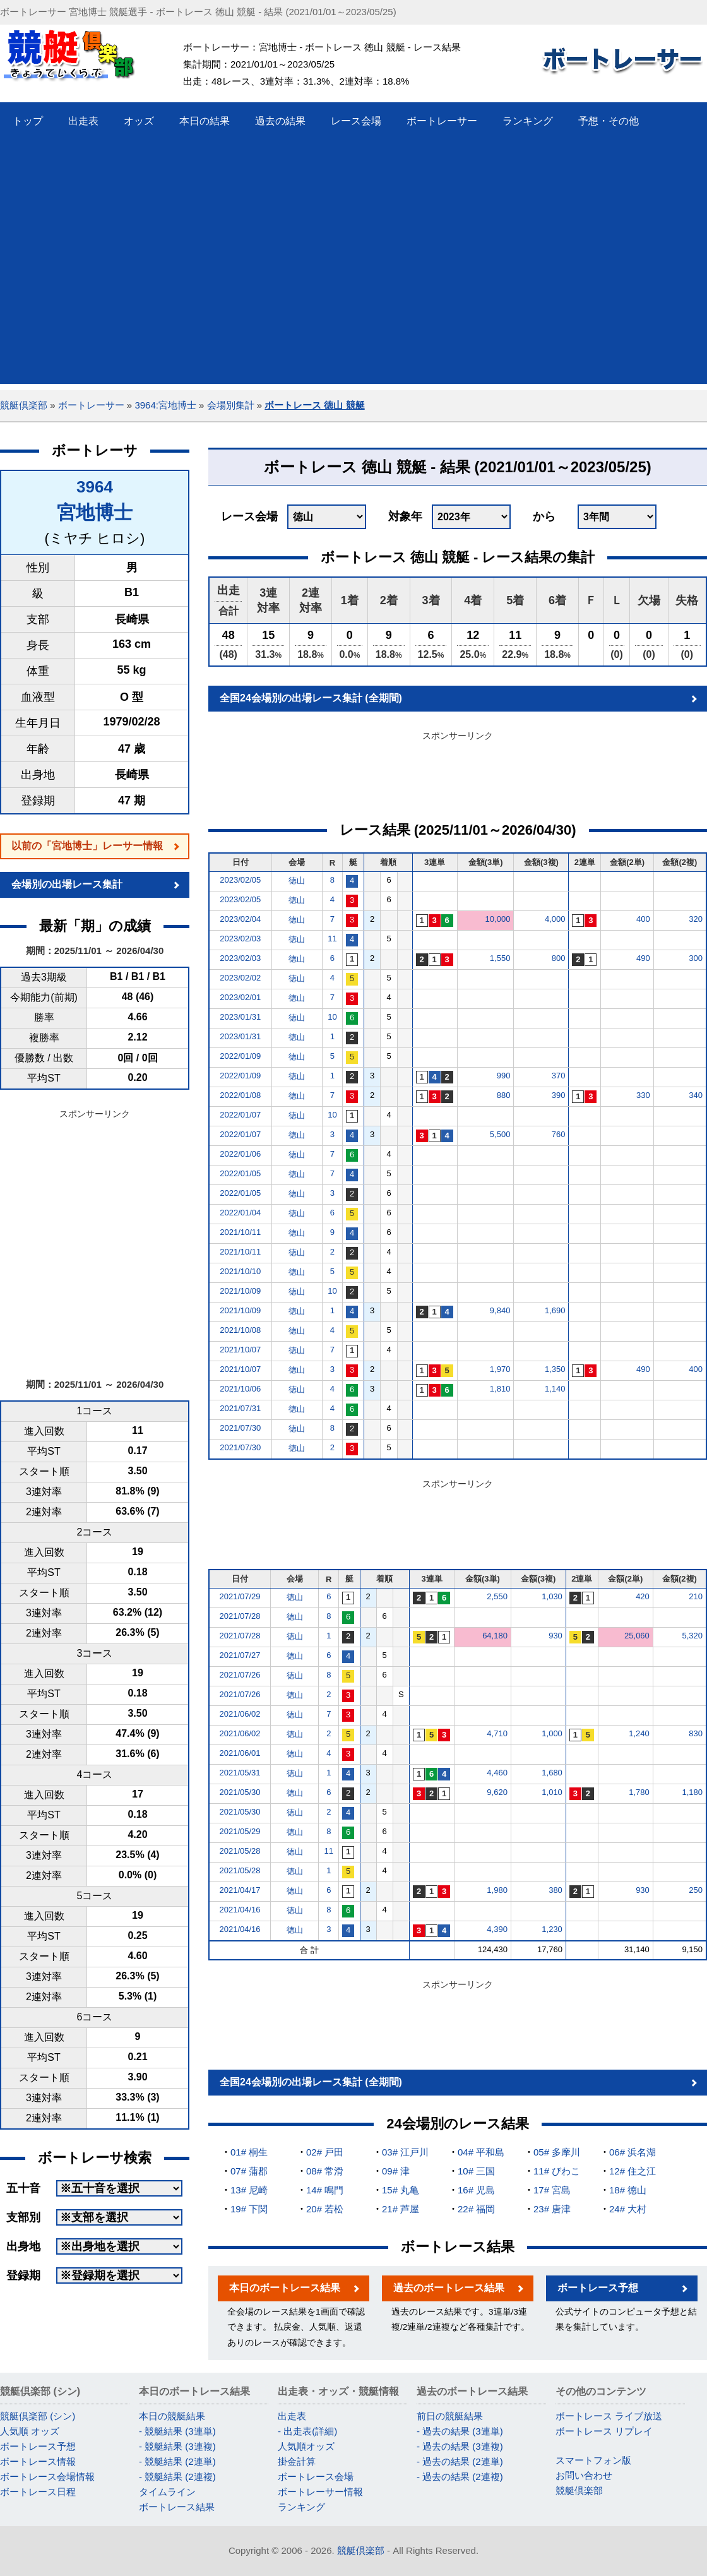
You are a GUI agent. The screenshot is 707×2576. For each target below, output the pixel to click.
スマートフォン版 (593, 2460)
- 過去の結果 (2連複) (460, 2476)
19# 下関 (249, 2208)
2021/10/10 (240, 1271)
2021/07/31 (240, 1408)
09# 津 (396, 2171)
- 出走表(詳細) (307, 2431)
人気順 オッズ (29, 2431)
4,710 (497, 1733)
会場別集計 (230, 405)
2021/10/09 (240, 1291)
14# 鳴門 (324, 2190)
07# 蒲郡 (249, 2171)
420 (643, 1596)
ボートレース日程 (38, 2491)
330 (643, 1095)
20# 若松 (324, 2208)
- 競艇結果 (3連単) (177, 2431)
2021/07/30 (240, 1428)
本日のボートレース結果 (284, 2287)
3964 (94, 486)
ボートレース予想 (597, 2287)
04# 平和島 (481, 2152)
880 (504, 1095)
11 (332, 938)
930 (555, 1635)
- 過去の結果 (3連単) (460, 2431)
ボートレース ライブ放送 (609, 2416)
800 (559, 958)
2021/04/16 (239, 1909)
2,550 (497, 1596)
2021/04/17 (239, 1890)
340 (696, 1095)
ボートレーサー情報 (320, 2491)
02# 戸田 (324, 2152)
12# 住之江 (632, 2171)
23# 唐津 (552, 2208)
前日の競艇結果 (450, 2416)
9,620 (497, 1792)
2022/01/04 (240, 1212)
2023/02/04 (240, 919)
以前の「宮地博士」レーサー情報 (87, 845)
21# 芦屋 (400, 2208)
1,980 (497, 1890)
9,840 (500, 1310)
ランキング (301, 2506)
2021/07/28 (239, 1616)
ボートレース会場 (316, 2476)
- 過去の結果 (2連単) (460, 2461)
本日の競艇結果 (172, 2416)
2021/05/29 (239, 1831)
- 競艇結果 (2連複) (177, 2476)
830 (696, 1733)
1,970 (500, 1369)
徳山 (296, 880)
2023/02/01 (240, 997)
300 (696, 958)
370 (559, 1075)
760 (559, 1134)
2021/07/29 (239, 1596)
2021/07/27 (239, 1655)
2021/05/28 (239, 1851)
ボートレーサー (91, 405)
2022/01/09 (240, 1056)
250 (696, 1890)
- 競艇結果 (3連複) (177, 2446)
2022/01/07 (240, 1114)
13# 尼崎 (249, 2190)
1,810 (500, 1388)
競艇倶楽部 (23, 405)
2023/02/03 (240, 938)
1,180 (692, 1792)
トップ (28, 121)
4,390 (497, 1929)
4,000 (555, 919)
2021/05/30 (239, 1792)
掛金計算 (297, 2461)
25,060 (637, 1635)
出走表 (292, 2416)
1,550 (500, 958)
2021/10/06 (240, 1388)
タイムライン (167, 2491)
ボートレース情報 (38, 2461)
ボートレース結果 (177, 2506)
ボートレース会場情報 (47, 2476)
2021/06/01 (239, 1753)
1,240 (639, 1733)
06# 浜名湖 (632, 2152)
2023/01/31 (240, 1017)
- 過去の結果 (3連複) (460, 2446)
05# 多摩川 (556, 2152)
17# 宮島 (552, 2190)
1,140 (555, 1388)
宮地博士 (95, 512)
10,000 (498, 919)
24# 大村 (627, 2208)
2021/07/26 (239, 1674)
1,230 (552, 1929)
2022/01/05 (240, 1173)
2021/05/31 (239, 1772)
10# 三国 (476, 2171)
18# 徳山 (627, 2190)
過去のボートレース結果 (448, 2287)
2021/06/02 (239, 1714)
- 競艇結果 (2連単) (177, 2461)
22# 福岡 (476, 2208)
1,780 (639, 1792)
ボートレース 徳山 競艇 (314, 405)
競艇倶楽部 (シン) (37, 2416)
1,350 (555, 1369)
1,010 (552, 1792)
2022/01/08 (240, 1095)
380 (555, 1890)
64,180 (495, 1635)
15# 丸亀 (400, 2190)
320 (696, 919)
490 (643, 958)
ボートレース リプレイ (604, 2431)
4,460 (497, 1772)
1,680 (552, 1772)
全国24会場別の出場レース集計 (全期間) (311, 698)
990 (504, 1075)
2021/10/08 (240, 1330)
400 (643, 919)
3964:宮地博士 (165, 405)
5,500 (500, 1134)
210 (696, 1596)
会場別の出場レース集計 (66, 884)
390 (559, 1095)
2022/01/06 (240, 1154)
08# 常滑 (324, 2171)
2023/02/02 (240, 977)
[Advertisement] (118, 265)
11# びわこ (556, 2171)
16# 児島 (476, 2190)
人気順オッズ (306, 2446)
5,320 (692, 1635)
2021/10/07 (240, 1349)
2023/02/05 (240, 880)
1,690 (555, 1310)
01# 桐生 (249, 2152)
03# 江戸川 (405, 2152)
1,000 (552, 1733)
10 (332, 1017)
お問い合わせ (584, 2475)
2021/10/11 (240, 1232)
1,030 (552, 1596)
